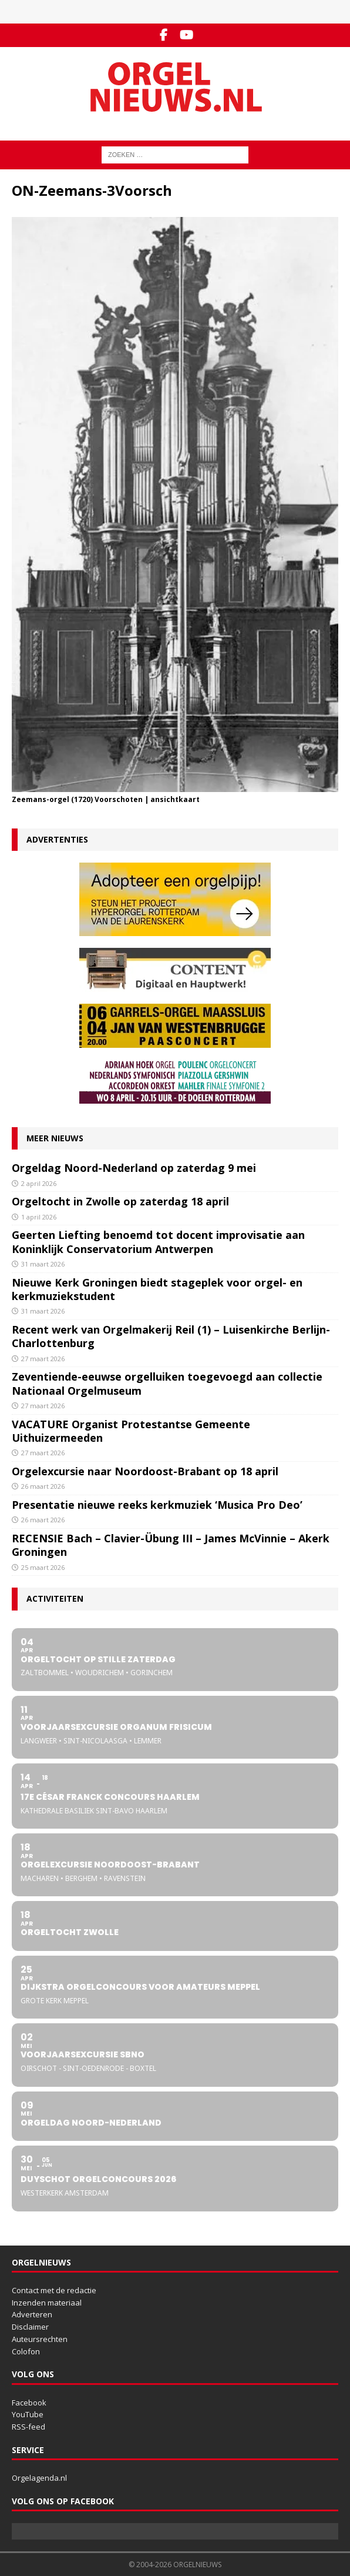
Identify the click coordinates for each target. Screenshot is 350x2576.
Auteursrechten (40, 2339)
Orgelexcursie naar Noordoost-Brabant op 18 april (146, 1471)
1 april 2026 (38, 1216)
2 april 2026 (38, 1183)
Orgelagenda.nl (39, 2478)
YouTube (27, 2414)
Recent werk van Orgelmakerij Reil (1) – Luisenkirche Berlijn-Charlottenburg (171, 1336)
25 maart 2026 (43, 1567)
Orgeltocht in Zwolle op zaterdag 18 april (120, 1201)
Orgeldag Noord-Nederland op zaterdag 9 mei (134, 1168)
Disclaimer (30, 2326)
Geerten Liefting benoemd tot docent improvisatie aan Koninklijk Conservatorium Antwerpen (158, 1241)
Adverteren (32, 2314)
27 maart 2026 (43, 1358)
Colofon (26, 2351)
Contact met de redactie (54, 2290)
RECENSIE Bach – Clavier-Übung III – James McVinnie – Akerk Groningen (170, 1545)
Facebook (29, 2402)
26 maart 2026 (43, 1486)
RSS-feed (28, 2426)
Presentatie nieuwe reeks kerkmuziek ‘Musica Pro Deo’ (157, 1505)
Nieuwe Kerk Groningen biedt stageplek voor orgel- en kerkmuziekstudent (157, 1289)
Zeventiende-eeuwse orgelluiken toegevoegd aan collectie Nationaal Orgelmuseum (167, 1383)
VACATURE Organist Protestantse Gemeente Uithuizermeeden (131, 1431)
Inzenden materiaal (47, 2302)
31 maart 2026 (43, 1263)
